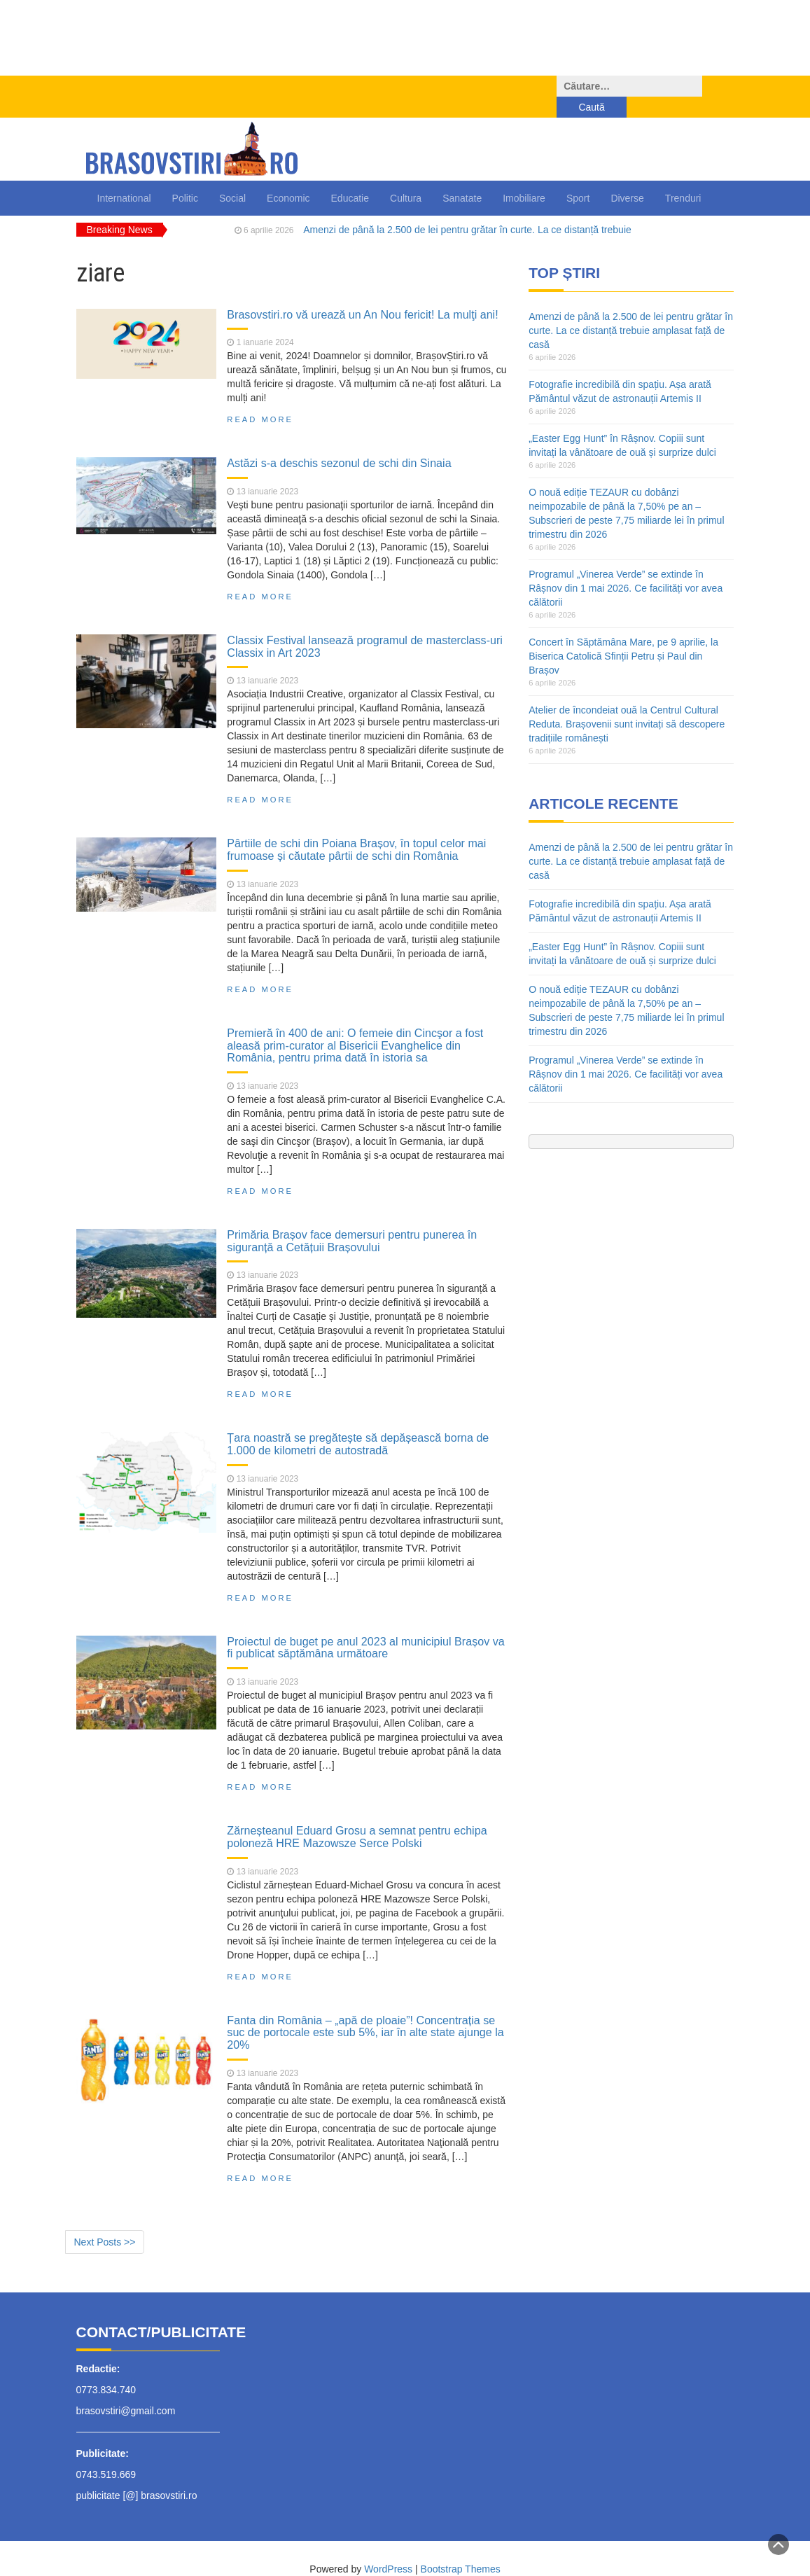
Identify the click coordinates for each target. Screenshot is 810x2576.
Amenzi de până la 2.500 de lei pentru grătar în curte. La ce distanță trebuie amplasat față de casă (631, 309)
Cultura (405, 177)
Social (232, 177)
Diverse (626, 177)
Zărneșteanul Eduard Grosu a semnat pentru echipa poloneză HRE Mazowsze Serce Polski (357, 1815)
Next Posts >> (105, 2221)
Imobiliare (524, 177)
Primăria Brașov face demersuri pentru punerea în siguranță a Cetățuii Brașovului (352, 1219)
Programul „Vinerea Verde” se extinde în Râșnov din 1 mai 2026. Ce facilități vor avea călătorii (625, 567)
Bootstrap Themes (461, 2548)
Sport (577, 177)
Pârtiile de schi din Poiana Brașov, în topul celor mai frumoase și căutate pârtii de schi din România (356, 828)
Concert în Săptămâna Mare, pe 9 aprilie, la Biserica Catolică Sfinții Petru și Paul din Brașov (623, 635)
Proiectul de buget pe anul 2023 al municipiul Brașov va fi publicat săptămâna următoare (365, 1626)
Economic (288, 177)
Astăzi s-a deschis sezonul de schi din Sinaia (339, 442)
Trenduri (683, 177)
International (124, 177)
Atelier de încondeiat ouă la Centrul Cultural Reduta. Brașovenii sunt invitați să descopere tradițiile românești (627, 703)
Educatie (350, 177)
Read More (260, 398)
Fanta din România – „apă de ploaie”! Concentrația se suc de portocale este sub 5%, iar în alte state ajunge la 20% (365, 2011)
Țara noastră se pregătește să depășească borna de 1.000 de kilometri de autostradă (358, 1422)
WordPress (388, 2548)
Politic (185, 177)
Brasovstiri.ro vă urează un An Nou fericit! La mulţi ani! (362, 293)
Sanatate (462, 177)
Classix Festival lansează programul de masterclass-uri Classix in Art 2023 (365, 625)
